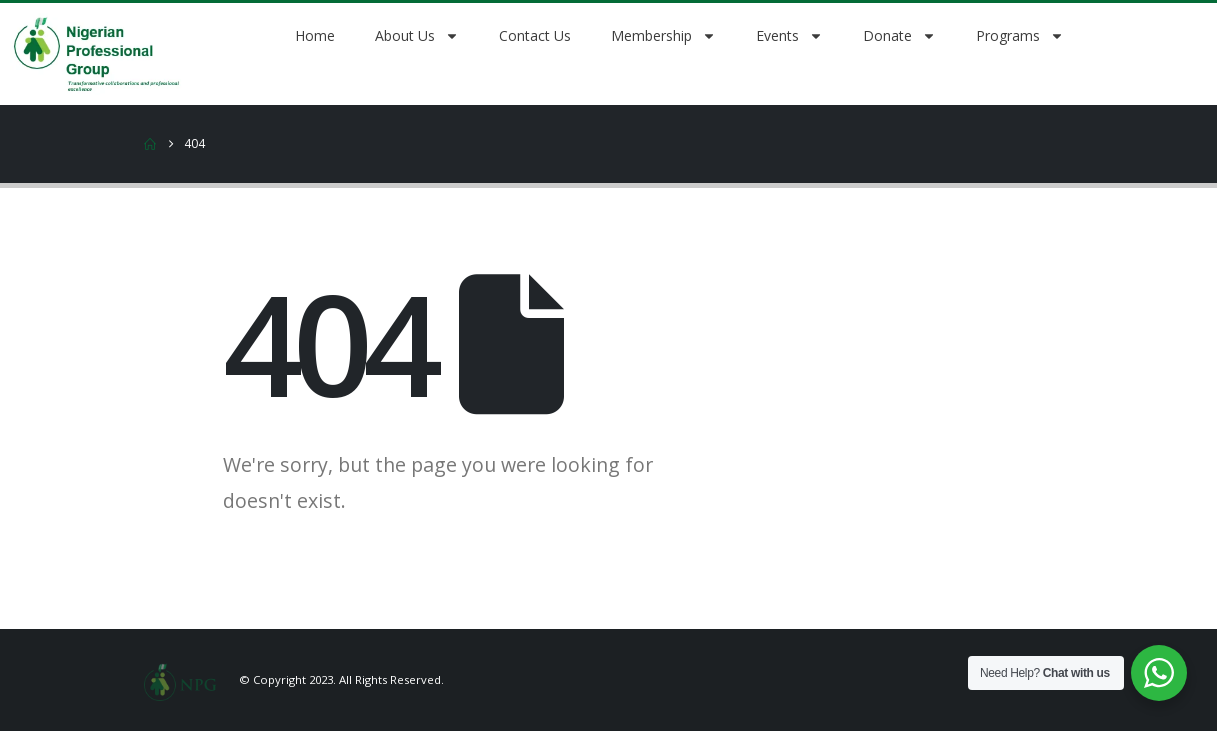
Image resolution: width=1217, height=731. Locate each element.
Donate (899, 36)
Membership (663, 36)
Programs (1020, 36)
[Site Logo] (180, 679)
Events (789, 36)
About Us (417, 36)
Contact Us (535, 35)
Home (315, 35)
